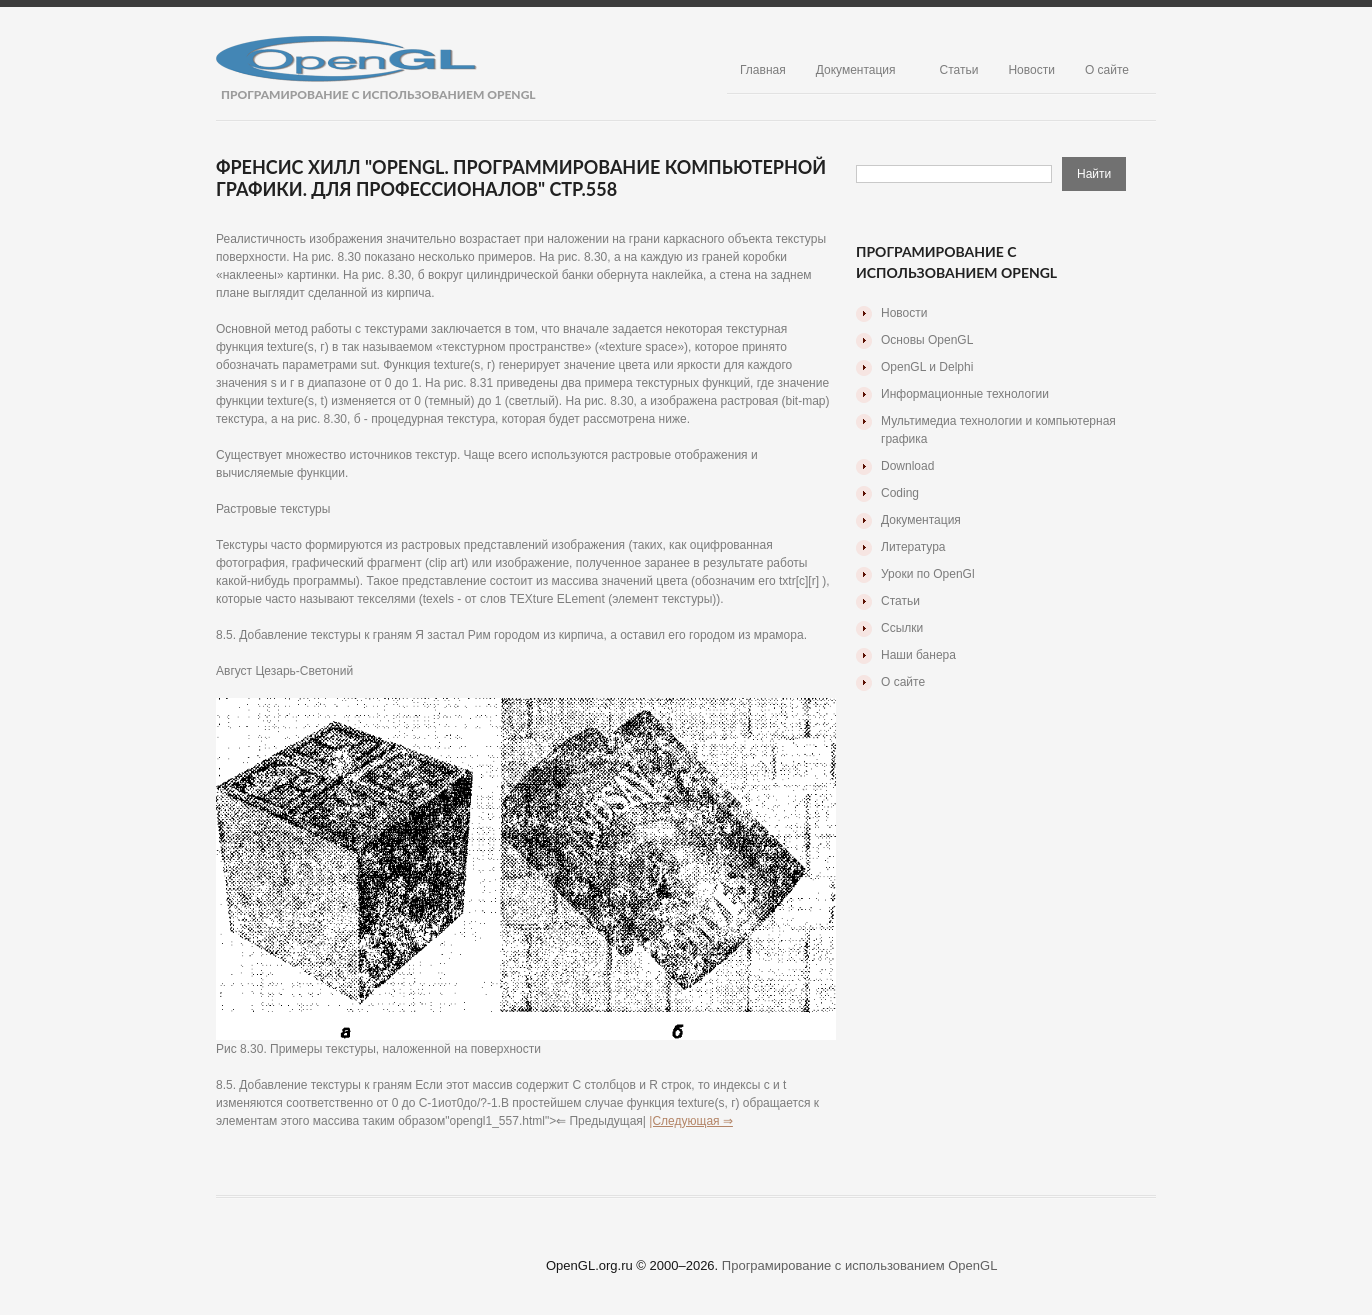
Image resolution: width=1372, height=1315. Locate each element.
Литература (913, 547)
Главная (763, 70)
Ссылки (902, 628)
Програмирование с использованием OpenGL (860, 1265)
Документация (856, 70)
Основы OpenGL (927, 340)
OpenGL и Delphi (927, 367)
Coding (900, 493)
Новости (1031, 70)
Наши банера (918, 655)
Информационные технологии (965, 394)
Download (907, 466)
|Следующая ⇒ (691, 1121)
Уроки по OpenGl (928, 574)
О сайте (1107, 70)
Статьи (959, 70)
